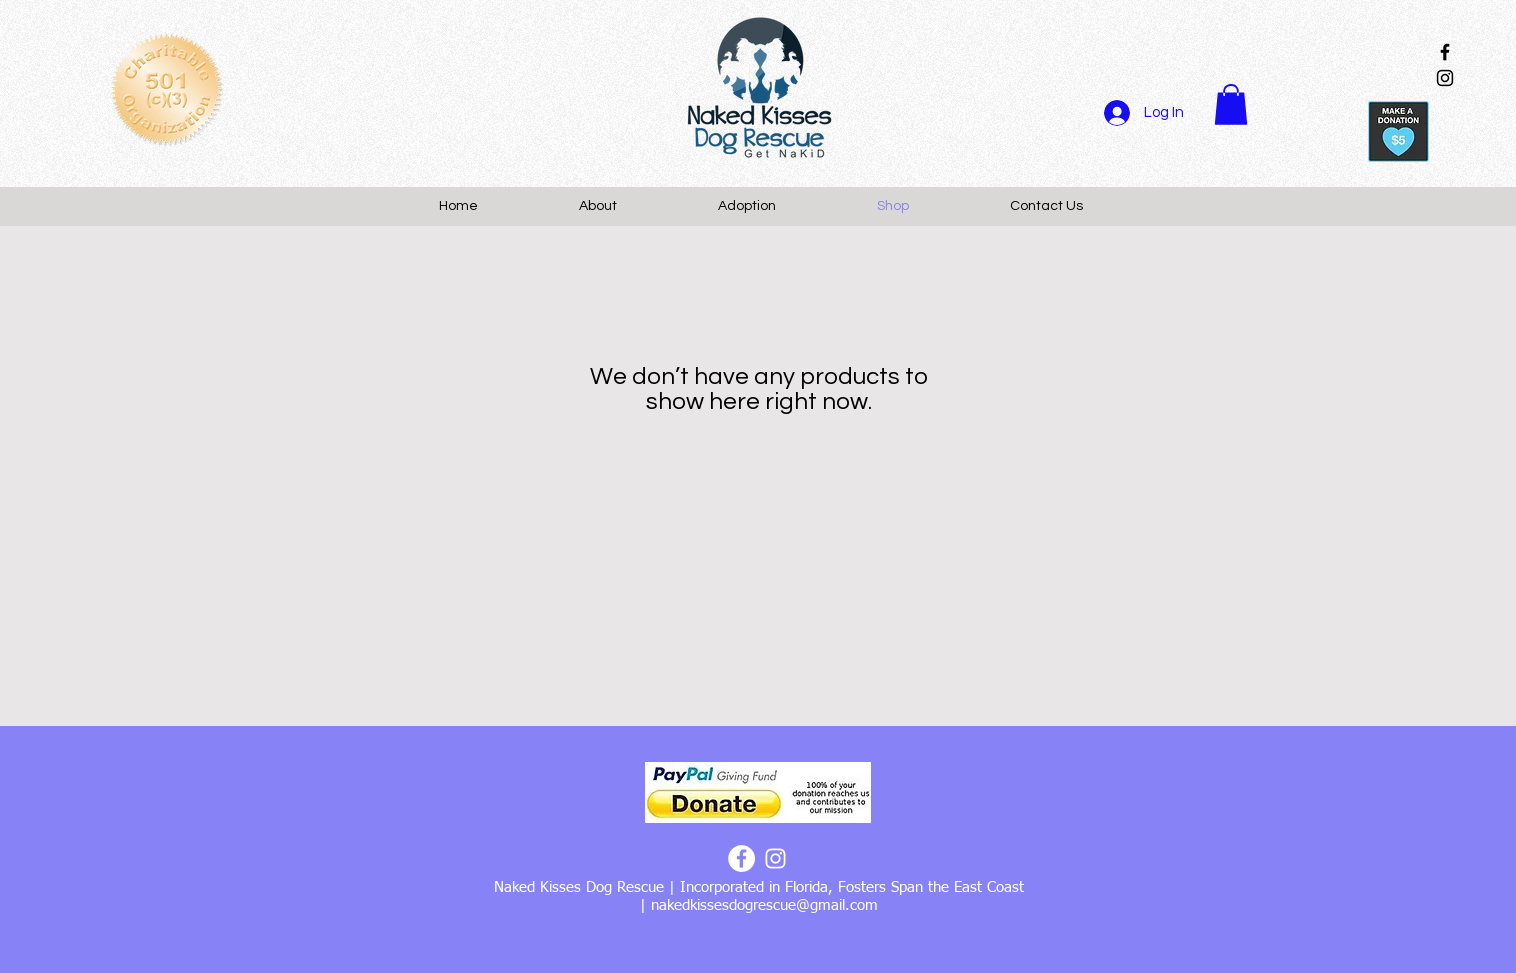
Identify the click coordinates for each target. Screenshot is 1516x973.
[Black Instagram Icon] (1445, 78)
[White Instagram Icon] (775, 858)
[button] (1231, 104)
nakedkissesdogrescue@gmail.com (764, 905)
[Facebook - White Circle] (741, 858)
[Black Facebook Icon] (1445, 52)
